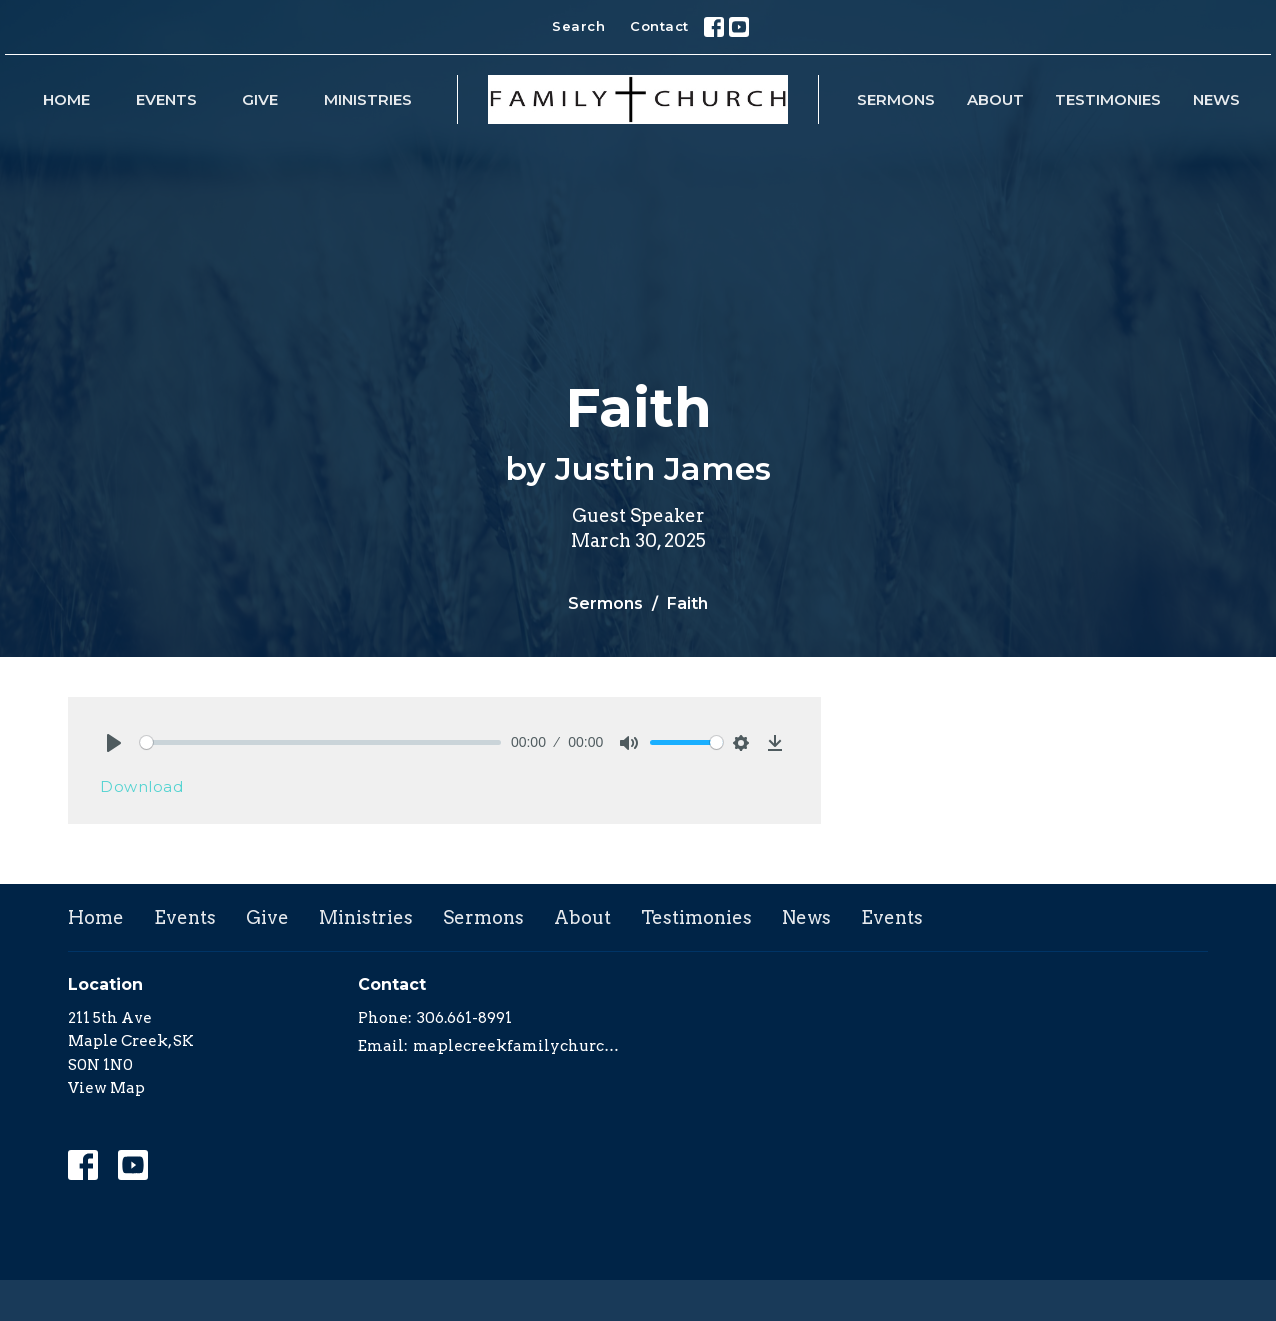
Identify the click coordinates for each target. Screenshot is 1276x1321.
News (1216, 99)
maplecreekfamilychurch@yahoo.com (520, 1046)
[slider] (320, 742)
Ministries (368, 99)
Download (141, 786)
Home (66, 99)
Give (260, 99)
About (995, 99)
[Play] (114, 743)
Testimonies (1108, 99)
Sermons (896, 99)
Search (578, 26)
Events (166, 99)
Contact (659, 26)
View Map (106, 1088)
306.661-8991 (464, 1018)
